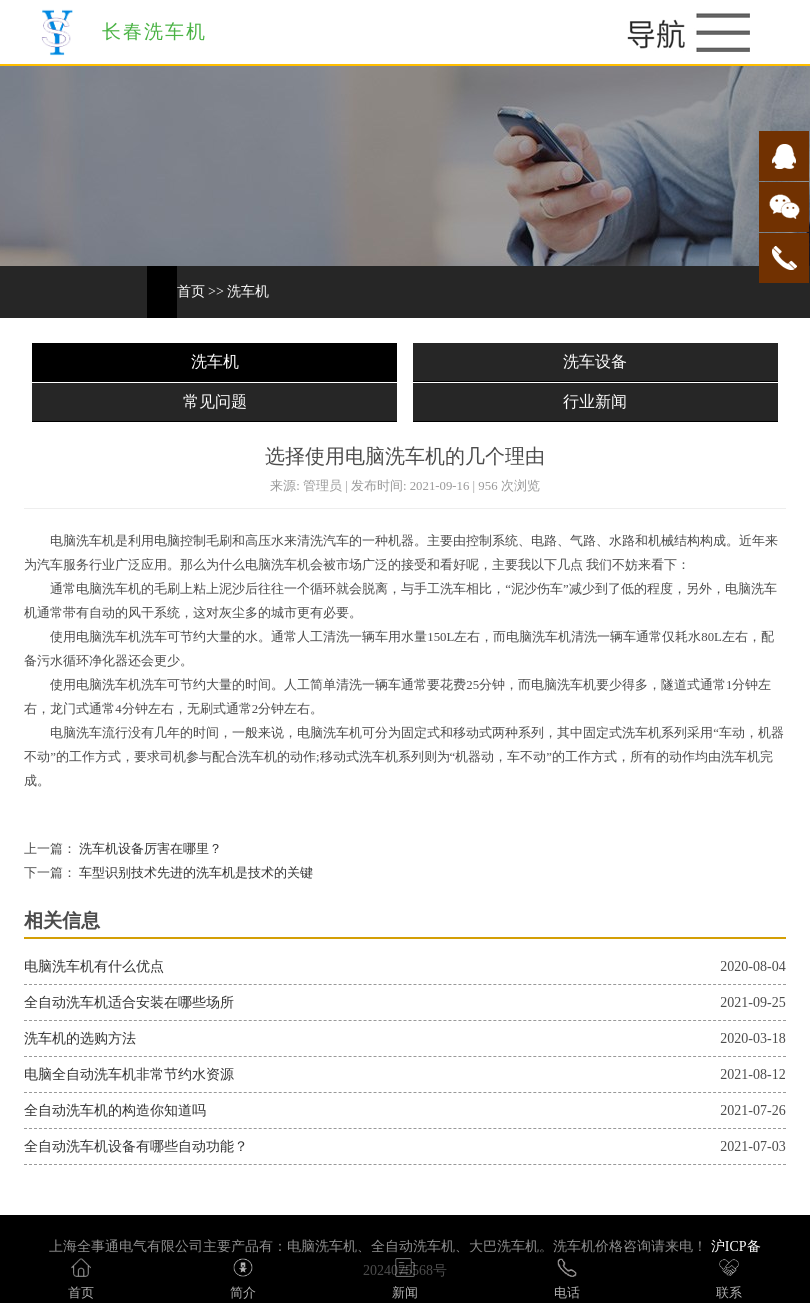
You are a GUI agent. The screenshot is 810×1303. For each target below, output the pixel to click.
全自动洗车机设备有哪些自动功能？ (136, 1146)
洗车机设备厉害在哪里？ (149, 849)
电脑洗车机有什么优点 (94, 966)
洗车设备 (595, 361)
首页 (191, 291)
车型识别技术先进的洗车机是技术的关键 (194, 873)
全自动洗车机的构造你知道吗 (115, 1110)
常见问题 (215, 401)
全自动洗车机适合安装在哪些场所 (129, 1002)
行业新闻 (595, 401)
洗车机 (248, 291)
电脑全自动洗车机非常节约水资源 (129, 1074)
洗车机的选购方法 (80, 1038)
